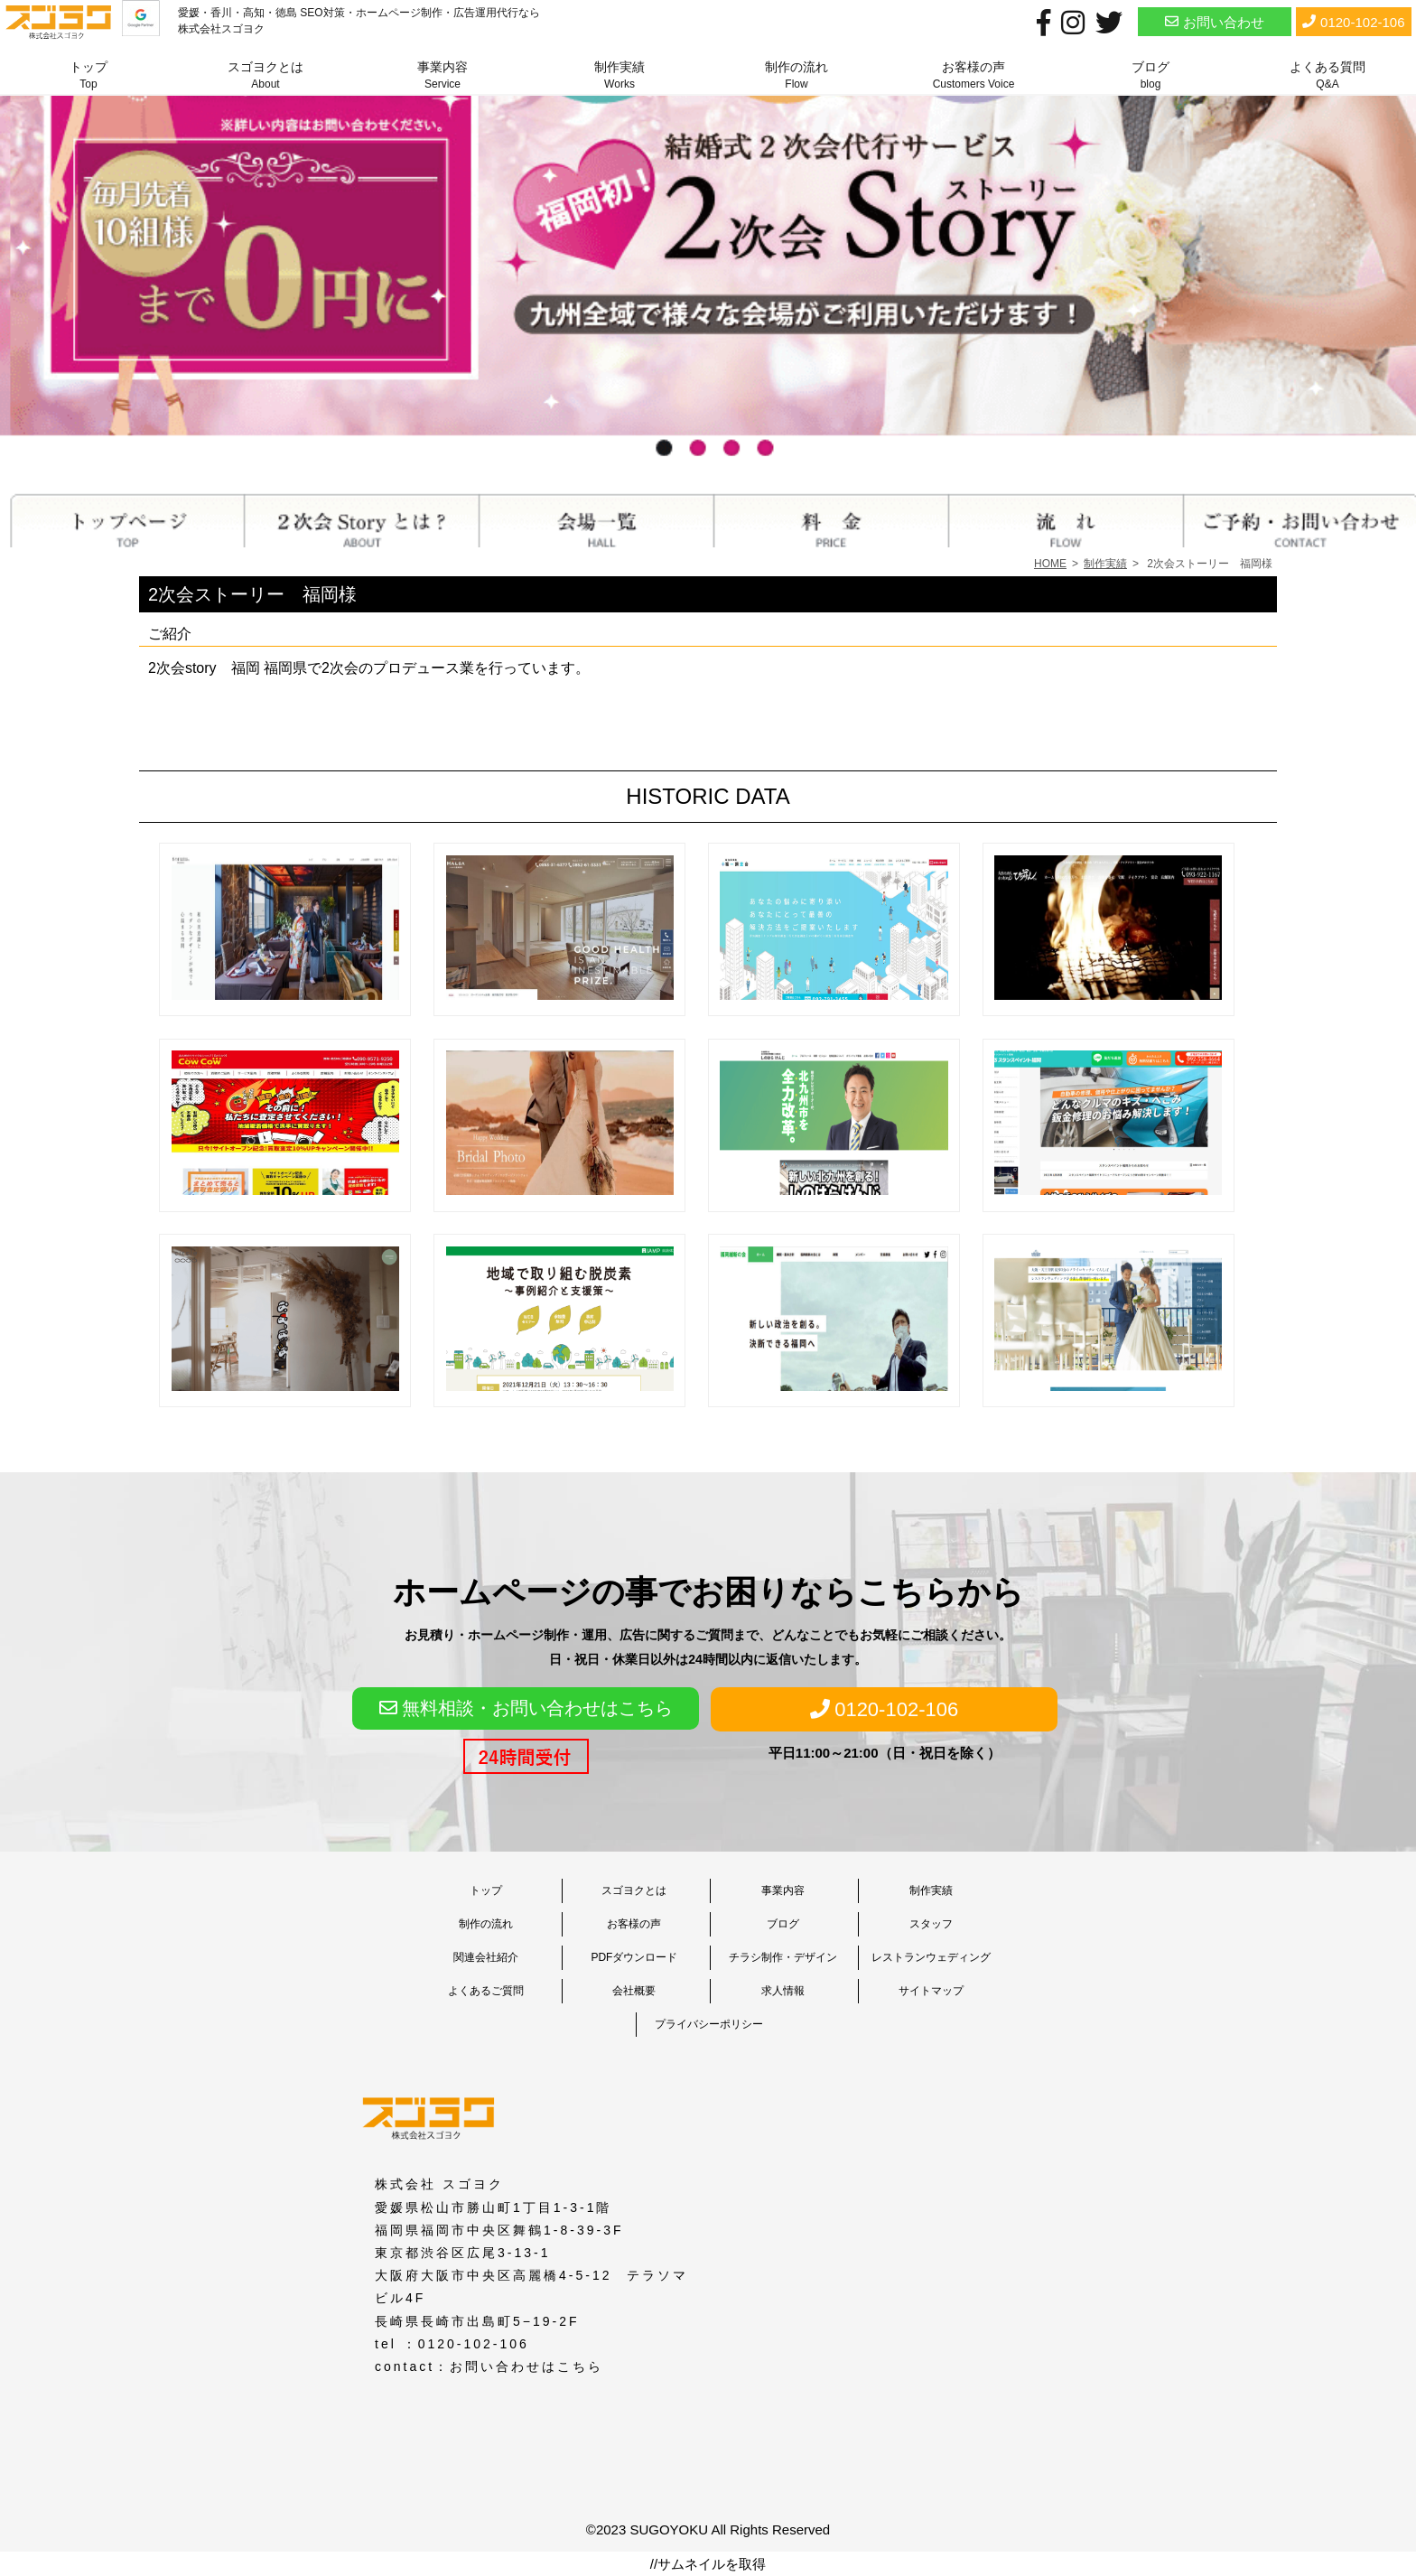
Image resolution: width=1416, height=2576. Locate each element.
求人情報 (783, 1990)
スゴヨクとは (265, 75)
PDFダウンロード (634, 1957)
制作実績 (619, 75)
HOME (1050, 563)
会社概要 (634, 1990)
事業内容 (442, 75)
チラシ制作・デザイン (783, 1957)
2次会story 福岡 (204, 668)
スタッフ (931, 1924)
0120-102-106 (1353, 21)
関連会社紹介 (485, 1957)
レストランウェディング (931, 1957)
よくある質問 (1327, 75)
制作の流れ (796, 75)
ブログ (1150, 75)
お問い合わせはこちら (526, 2366)
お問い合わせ (1214, 21)
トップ (88, 75)
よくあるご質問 (486, 1990)
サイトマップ (931, 1990)
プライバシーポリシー (709, 2024)
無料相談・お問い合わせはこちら (526, 1708)
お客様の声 (974, 75)
